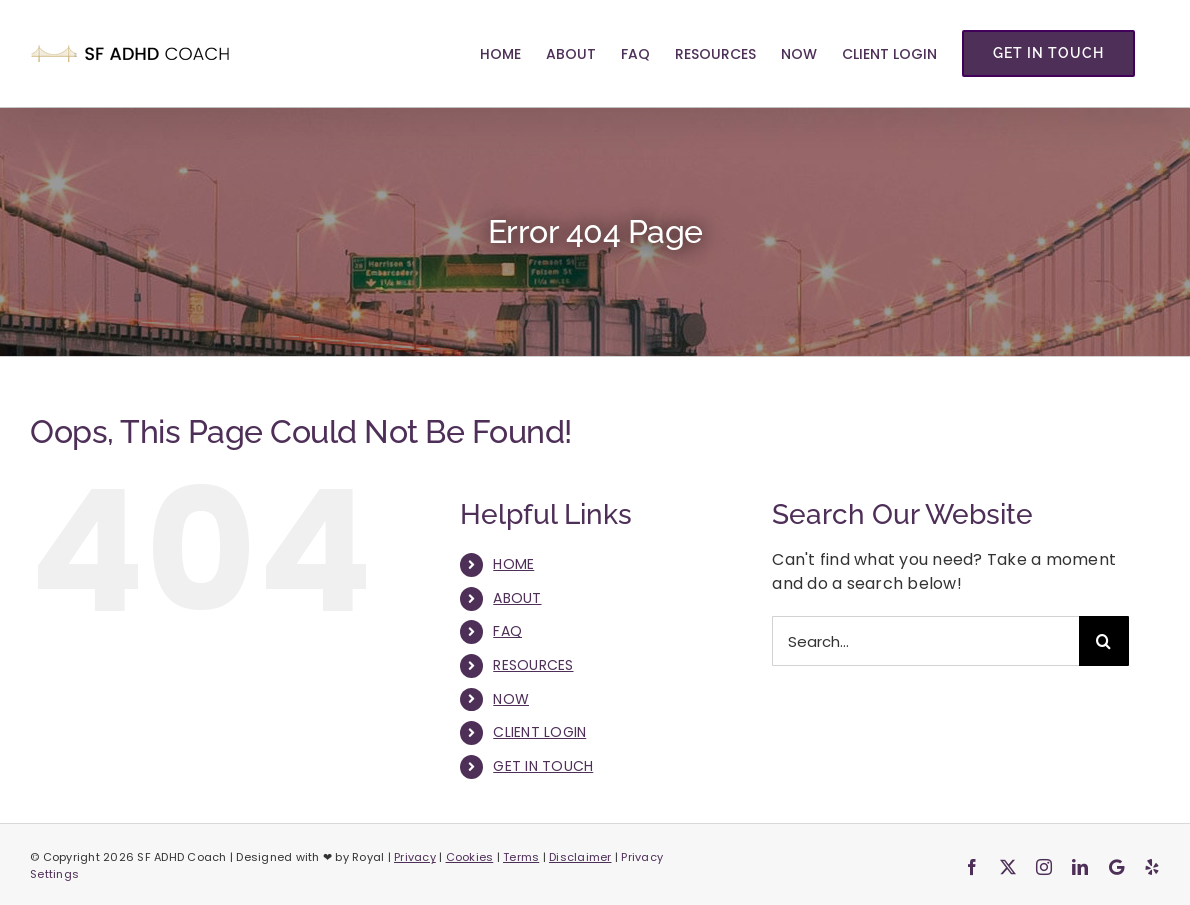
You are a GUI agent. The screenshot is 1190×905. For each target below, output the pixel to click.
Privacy (415, 857)
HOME (513, 564)
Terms (521, 857)
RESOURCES (533, 665)
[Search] (1104, 641)
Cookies (470, 857)
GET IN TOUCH (543, 766)
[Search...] (925, 641)
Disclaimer (580, 857)
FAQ (507, 631)
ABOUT (517, 598)
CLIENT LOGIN (539, 732)
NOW (511, 699)
